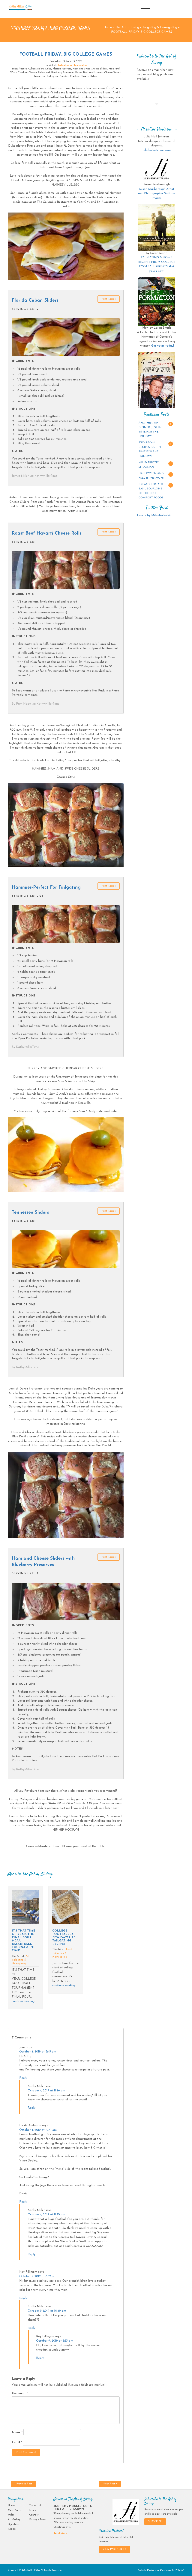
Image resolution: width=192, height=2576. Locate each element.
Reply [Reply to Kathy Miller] (31, 2107)
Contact (34, 2515)
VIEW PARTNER (114, 2549)
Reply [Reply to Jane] (23, 2077)
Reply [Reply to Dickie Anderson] (23, 2201)
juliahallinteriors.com (157, 150)
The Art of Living (127, 27)
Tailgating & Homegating (159, 27)
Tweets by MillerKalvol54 (153, 515)
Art (27, 1956)
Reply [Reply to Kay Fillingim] (23, 2298)
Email (17, 2442)
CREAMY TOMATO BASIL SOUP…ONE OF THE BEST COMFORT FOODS (151, 491)
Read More (60, 2533)
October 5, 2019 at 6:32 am (37, 2276)
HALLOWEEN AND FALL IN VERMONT (152, 475)
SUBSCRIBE (155, 2521)
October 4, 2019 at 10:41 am (38, 2130)
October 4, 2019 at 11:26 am (46, 2090)
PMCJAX (180, 2570)
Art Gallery (14, 2519)
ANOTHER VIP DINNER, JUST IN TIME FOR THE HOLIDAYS (150, 429)
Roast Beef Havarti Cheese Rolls (46, 533)
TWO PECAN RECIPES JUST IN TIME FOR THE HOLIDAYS (150, 449)
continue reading (23, 2001)
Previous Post (23, 2483)
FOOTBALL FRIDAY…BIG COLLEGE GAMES (65, 54)
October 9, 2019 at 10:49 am (47, 2310)
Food (69, 1949)
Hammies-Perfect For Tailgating (46, 887)
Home (108, 27)
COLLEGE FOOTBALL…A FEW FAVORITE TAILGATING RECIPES (63, 1937)
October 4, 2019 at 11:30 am (46, 2214)
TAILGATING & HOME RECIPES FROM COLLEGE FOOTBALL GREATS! (156, 262)
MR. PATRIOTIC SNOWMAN (149, 464)
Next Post (110, 2483)
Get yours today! (162, 345)
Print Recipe (108, 299)
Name (17, 2432)
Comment (20, 2393)
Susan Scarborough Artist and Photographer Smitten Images (156, 194)
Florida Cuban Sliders (35, 300)
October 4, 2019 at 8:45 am (37, 2051)
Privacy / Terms (37, 2519)
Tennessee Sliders (30, 1212)
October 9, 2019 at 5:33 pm (54, 2340)
